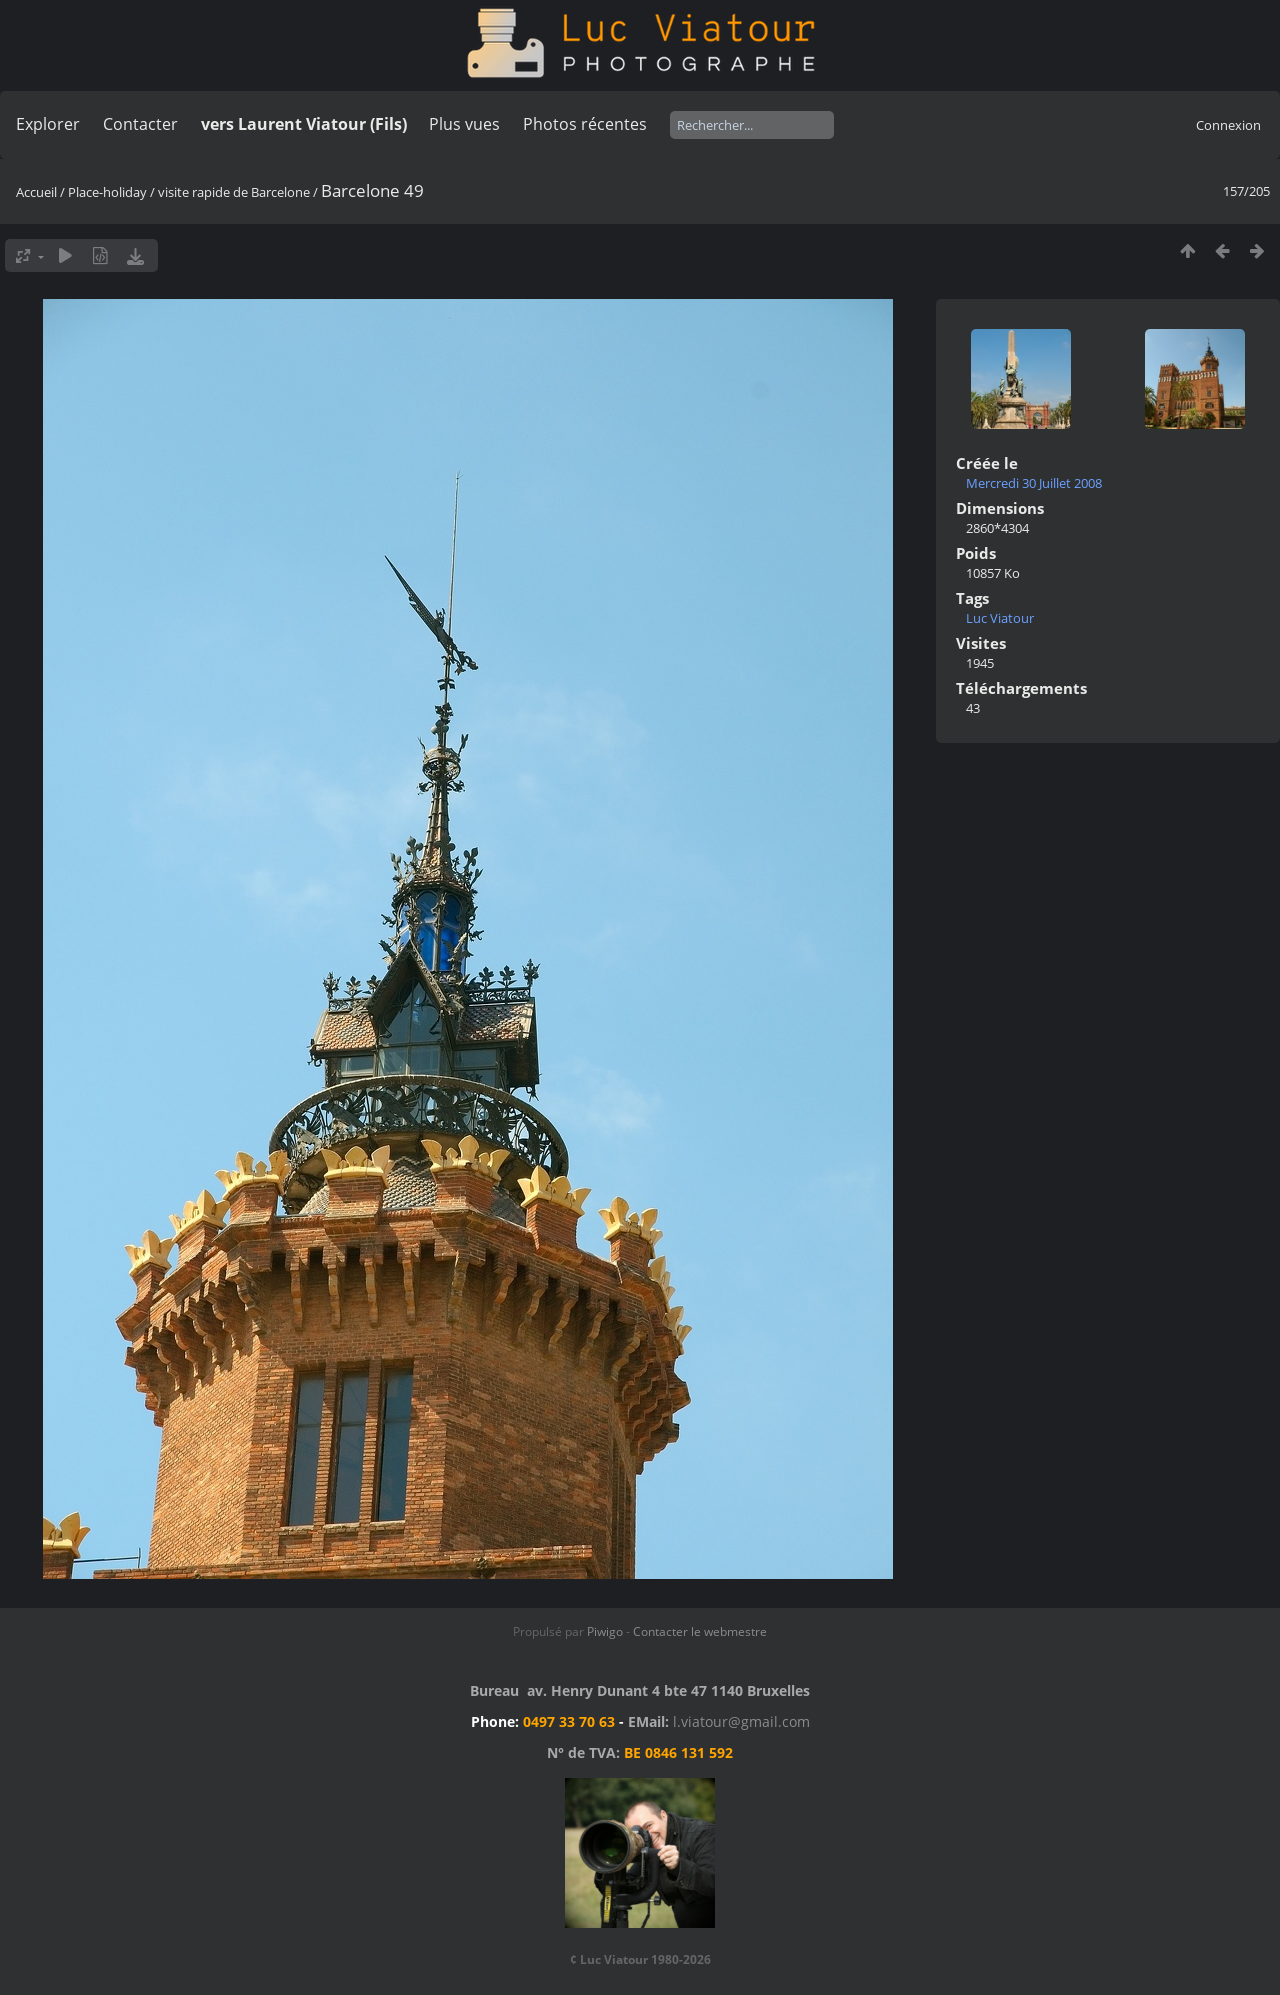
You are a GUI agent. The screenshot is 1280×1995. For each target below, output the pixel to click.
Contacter (140, 124)
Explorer (48, 124)
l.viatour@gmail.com (741, 1721)
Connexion (1228, 125)
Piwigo (605, 1631)
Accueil (36, 192)
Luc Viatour (1000, 618)
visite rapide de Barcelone (234, 192)
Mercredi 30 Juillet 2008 (1034, 483)
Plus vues (464, 124)
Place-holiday (107, 192)
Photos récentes (585, 124)
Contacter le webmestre (700, 1631)
